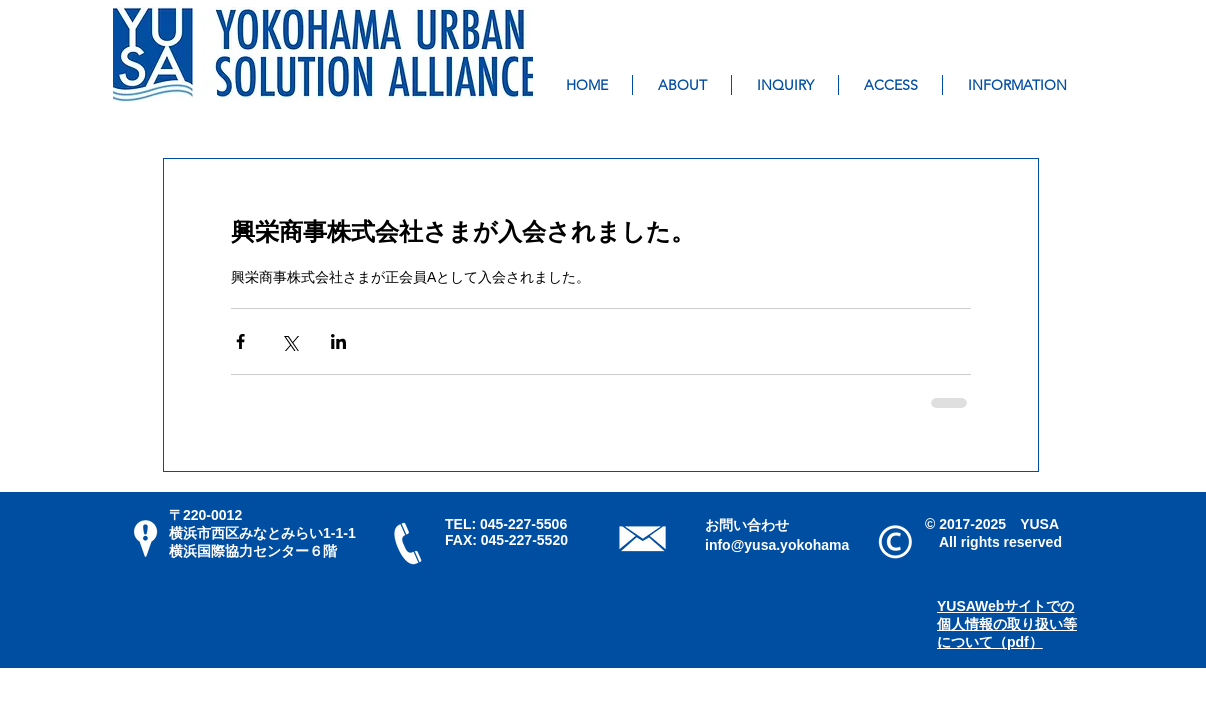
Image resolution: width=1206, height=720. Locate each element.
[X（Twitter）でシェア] (289, 341)
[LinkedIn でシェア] (338, 341)
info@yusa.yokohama (777, 545)
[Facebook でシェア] (240, 341)
